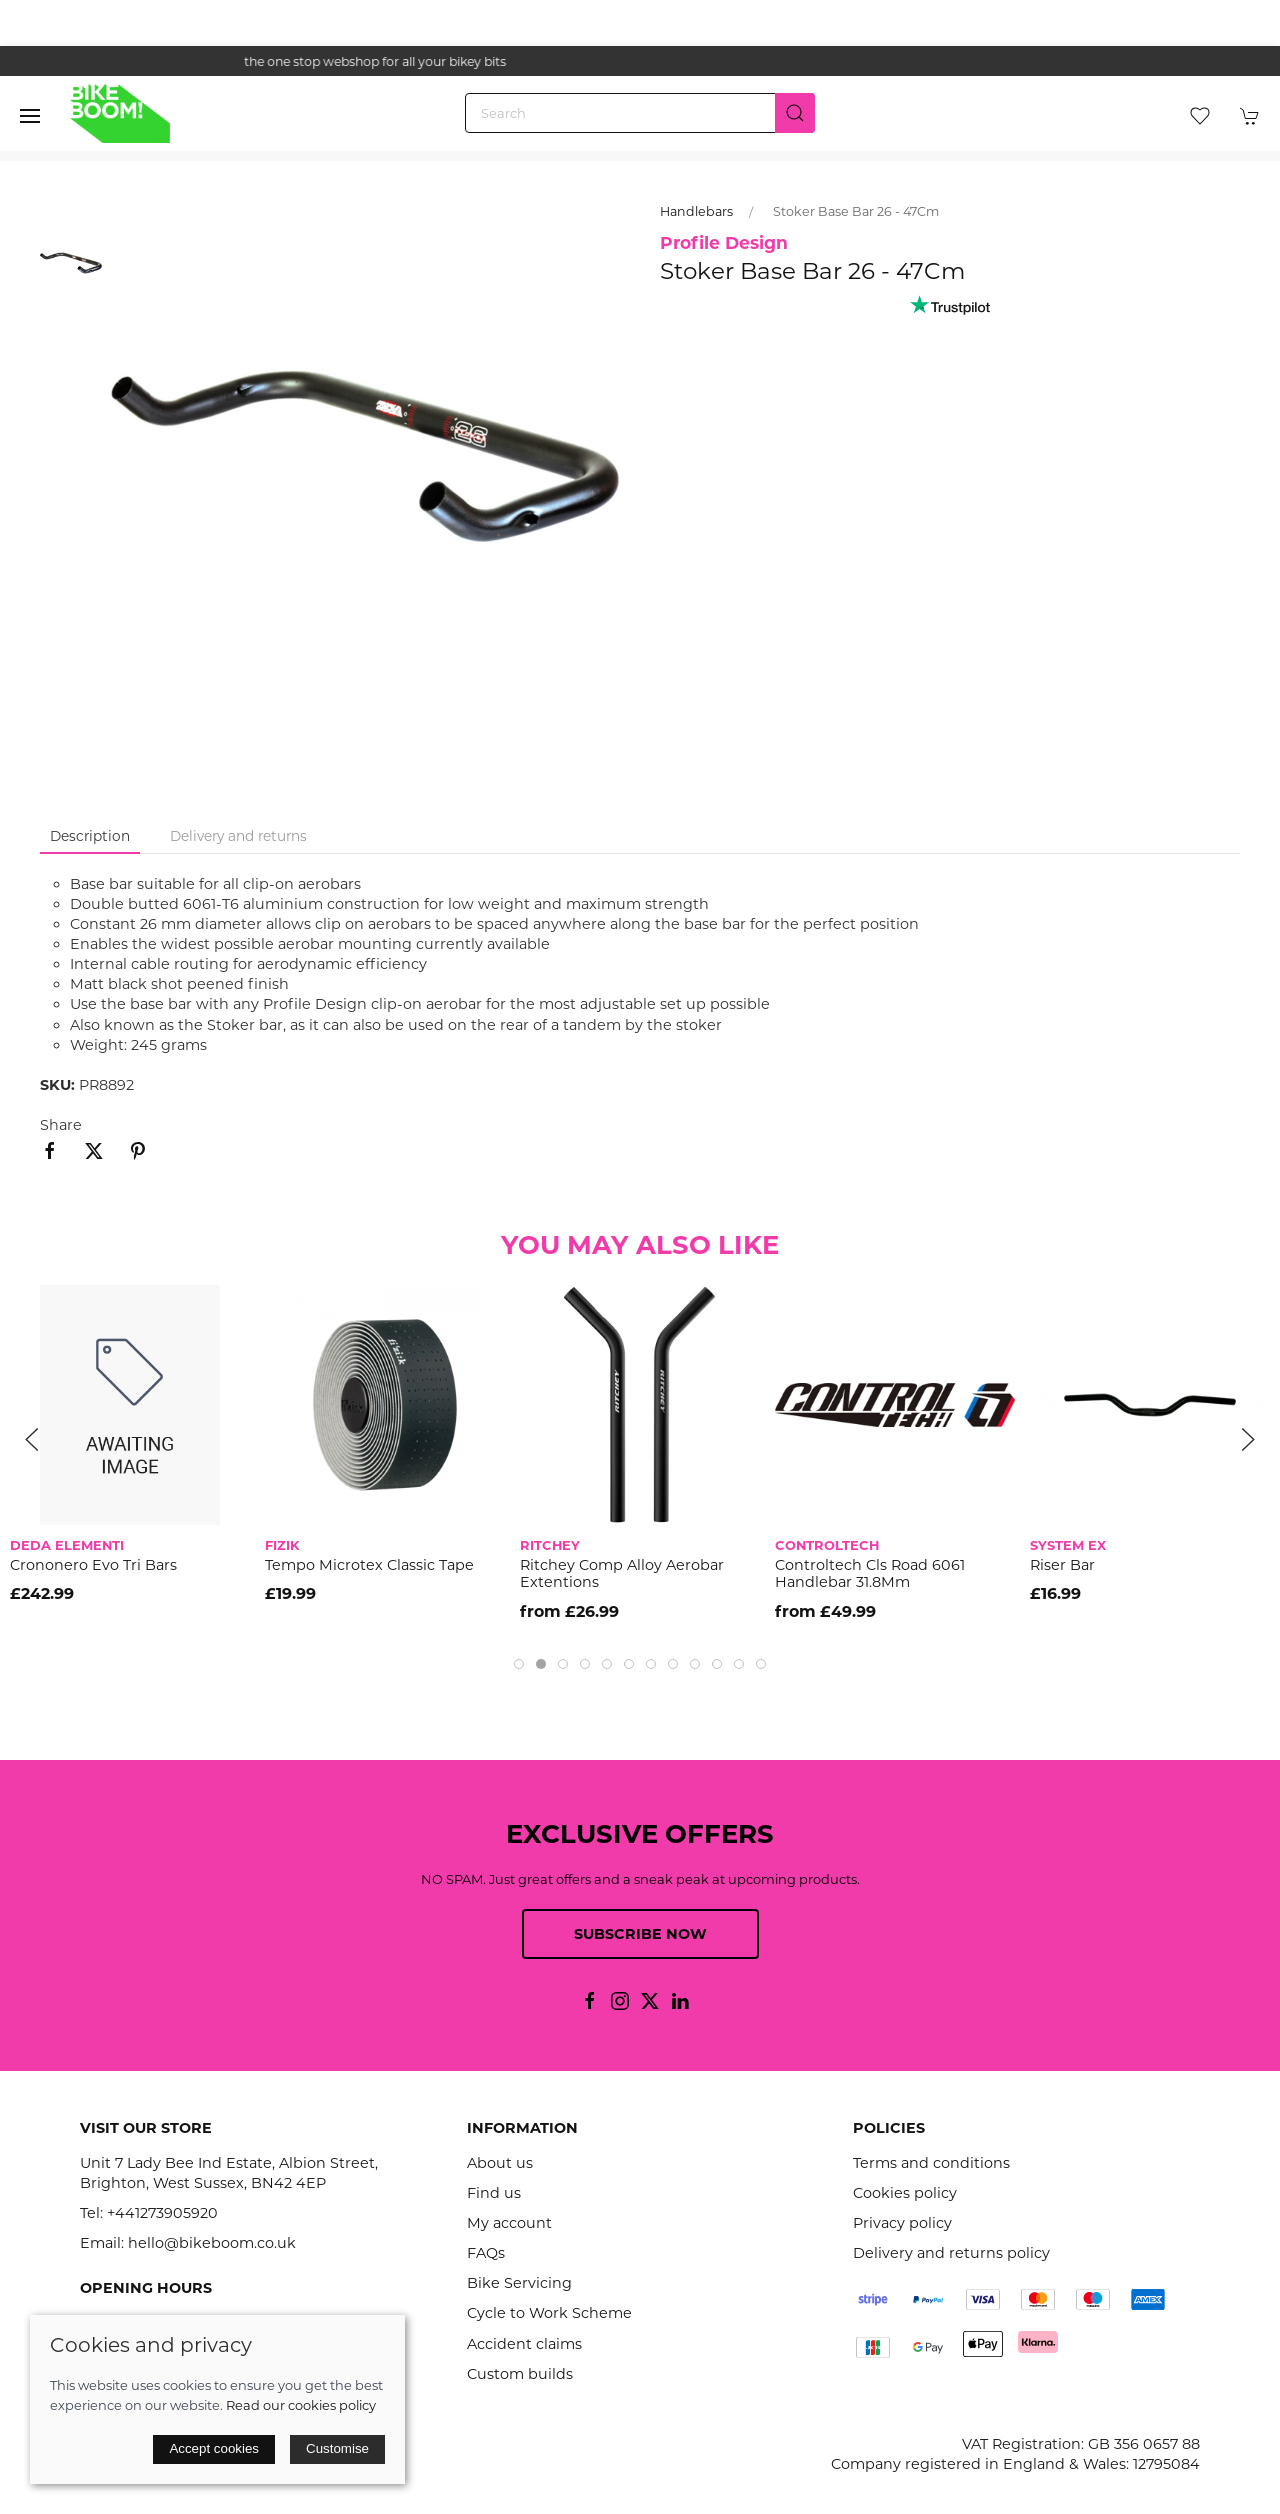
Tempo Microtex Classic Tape (369, 1565)
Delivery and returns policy (951, 2253)
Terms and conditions (931, 2163)
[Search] (640, 113)
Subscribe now (640, 1934)
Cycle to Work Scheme (549, 2313)
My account (509, 2223)
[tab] (519, 1664)
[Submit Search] (795, 113)
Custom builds (520, 2374)
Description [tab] (90, 836)
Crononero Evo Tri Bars (93, 1565)
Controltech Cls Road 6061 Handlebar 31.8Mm (870, 1573)
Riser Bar (1062, 1565)
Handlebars (696, 211)
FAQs (486, 2253)
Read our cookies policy (301, 2405)
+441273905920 (162, 2213)
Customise (337, 2448)
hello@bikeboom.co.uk (212, 2243)
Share (61, 1125)
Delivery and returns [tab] (238, 836)
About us (500, 2163)
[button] (30, 116)
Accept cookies (214, 2448)
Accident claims (524, 2344)
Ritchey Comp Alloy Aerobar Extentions (622, 1573)
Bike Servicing (519, 2283)
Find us (494, 2193)
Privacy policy (902, 2223)
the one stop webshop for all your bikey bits (640, 61)
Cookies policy (905, 2193)
